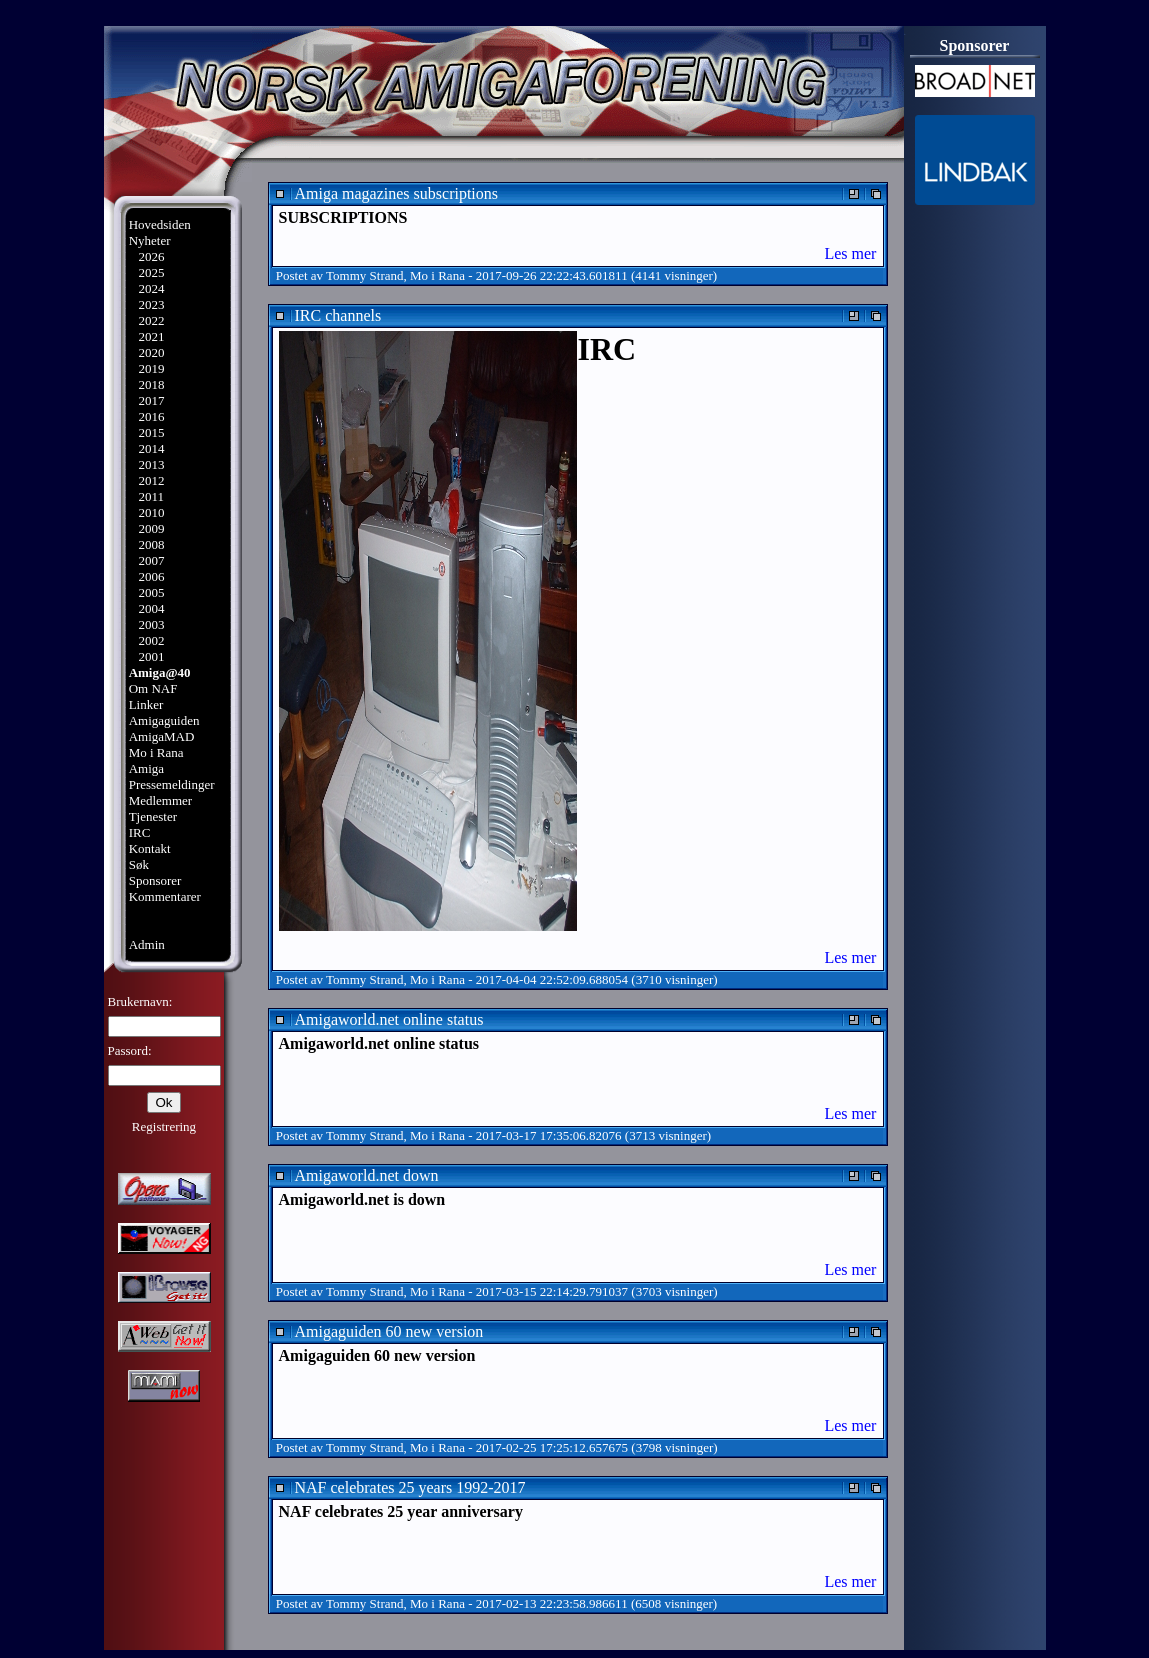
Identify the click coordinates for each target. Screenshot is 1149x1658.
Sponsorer (155, 880)
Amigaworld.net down (367, 1175)
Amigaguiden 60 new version (389, 1331)
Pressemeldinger (172, 784)
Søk (139, 864)
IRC (140, 832)
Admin (147, 944)
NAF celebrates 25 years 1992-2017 (410, 1487)
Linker (146, 704)
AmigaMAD (162, 736)
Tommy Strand (364, 275)
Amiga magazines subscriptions (397, 193)
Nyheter (150, 240)
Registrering (164, 1126)
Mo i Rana (156, 752)
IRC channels (338, 315)
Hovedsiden (160, 224)
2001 (151, 656)
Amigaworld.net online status (389, 1019)
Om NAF (153, 688)
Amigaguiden (164, 720)
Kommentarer (165, 896)
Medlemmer (161, 800)
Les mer (850, 253)
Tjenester (153, 816)
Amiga (146, 768)
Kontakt (150, 848)
